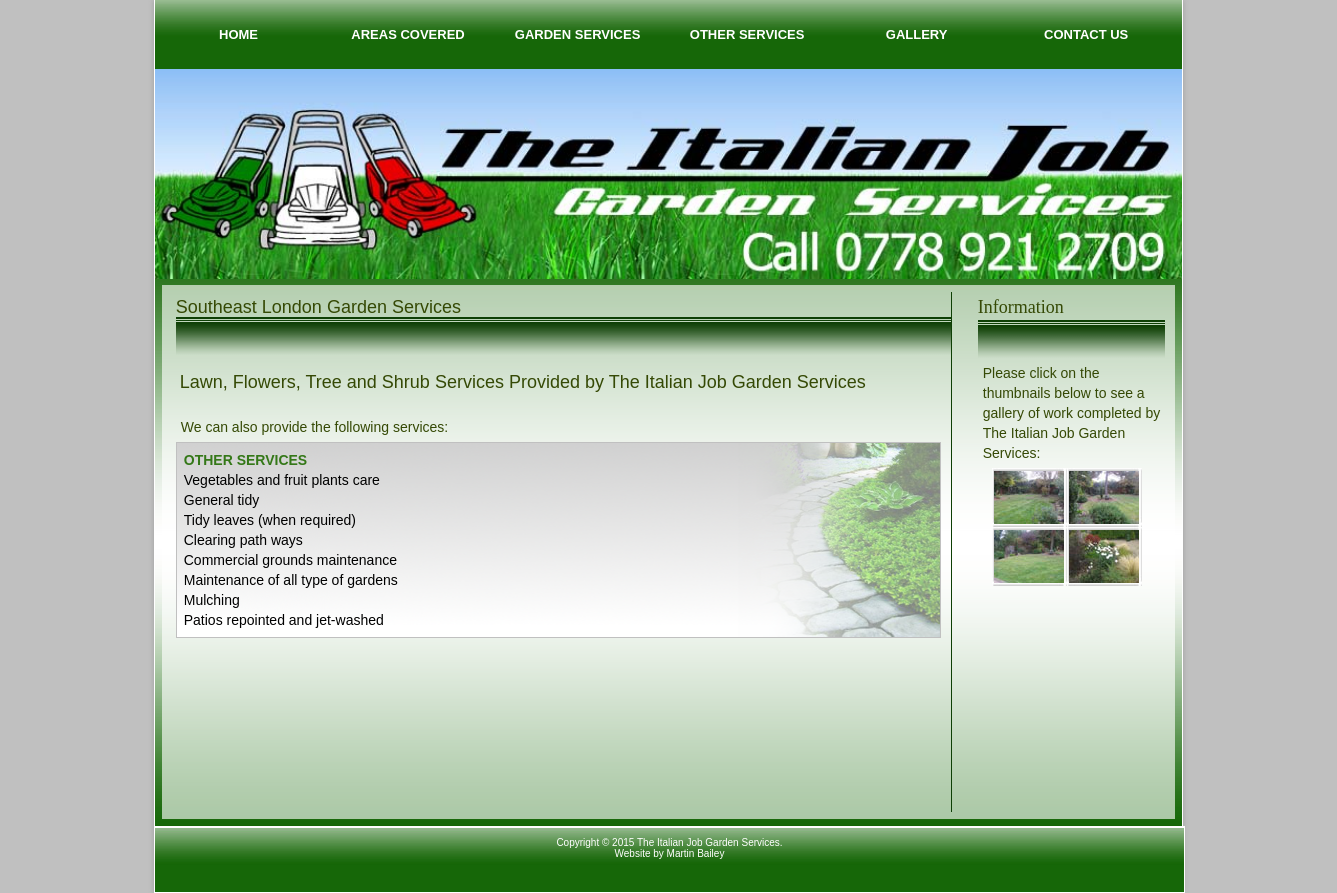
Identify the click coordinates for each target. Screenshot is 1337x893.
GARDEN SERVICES (577, 34)
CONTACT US (1086, 34)
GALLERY (917, 34)
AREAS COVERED (407, 34)
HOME (238, 34)
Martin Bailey (696, 853)
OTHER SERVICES (747, 34)
